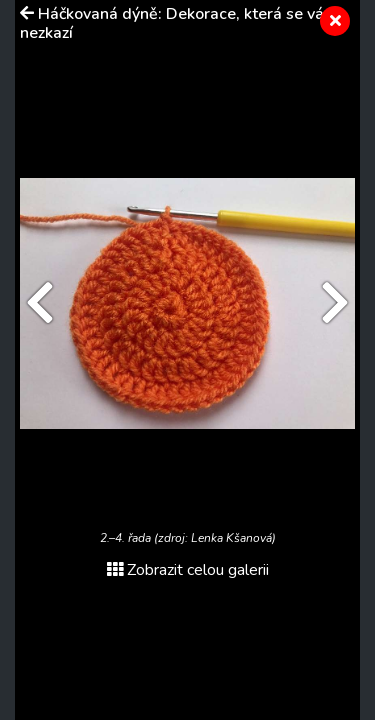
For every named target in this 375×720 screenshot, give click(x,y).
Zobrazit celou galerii (188, 570)
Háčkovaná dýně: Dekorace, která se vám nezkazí (179, 23)
